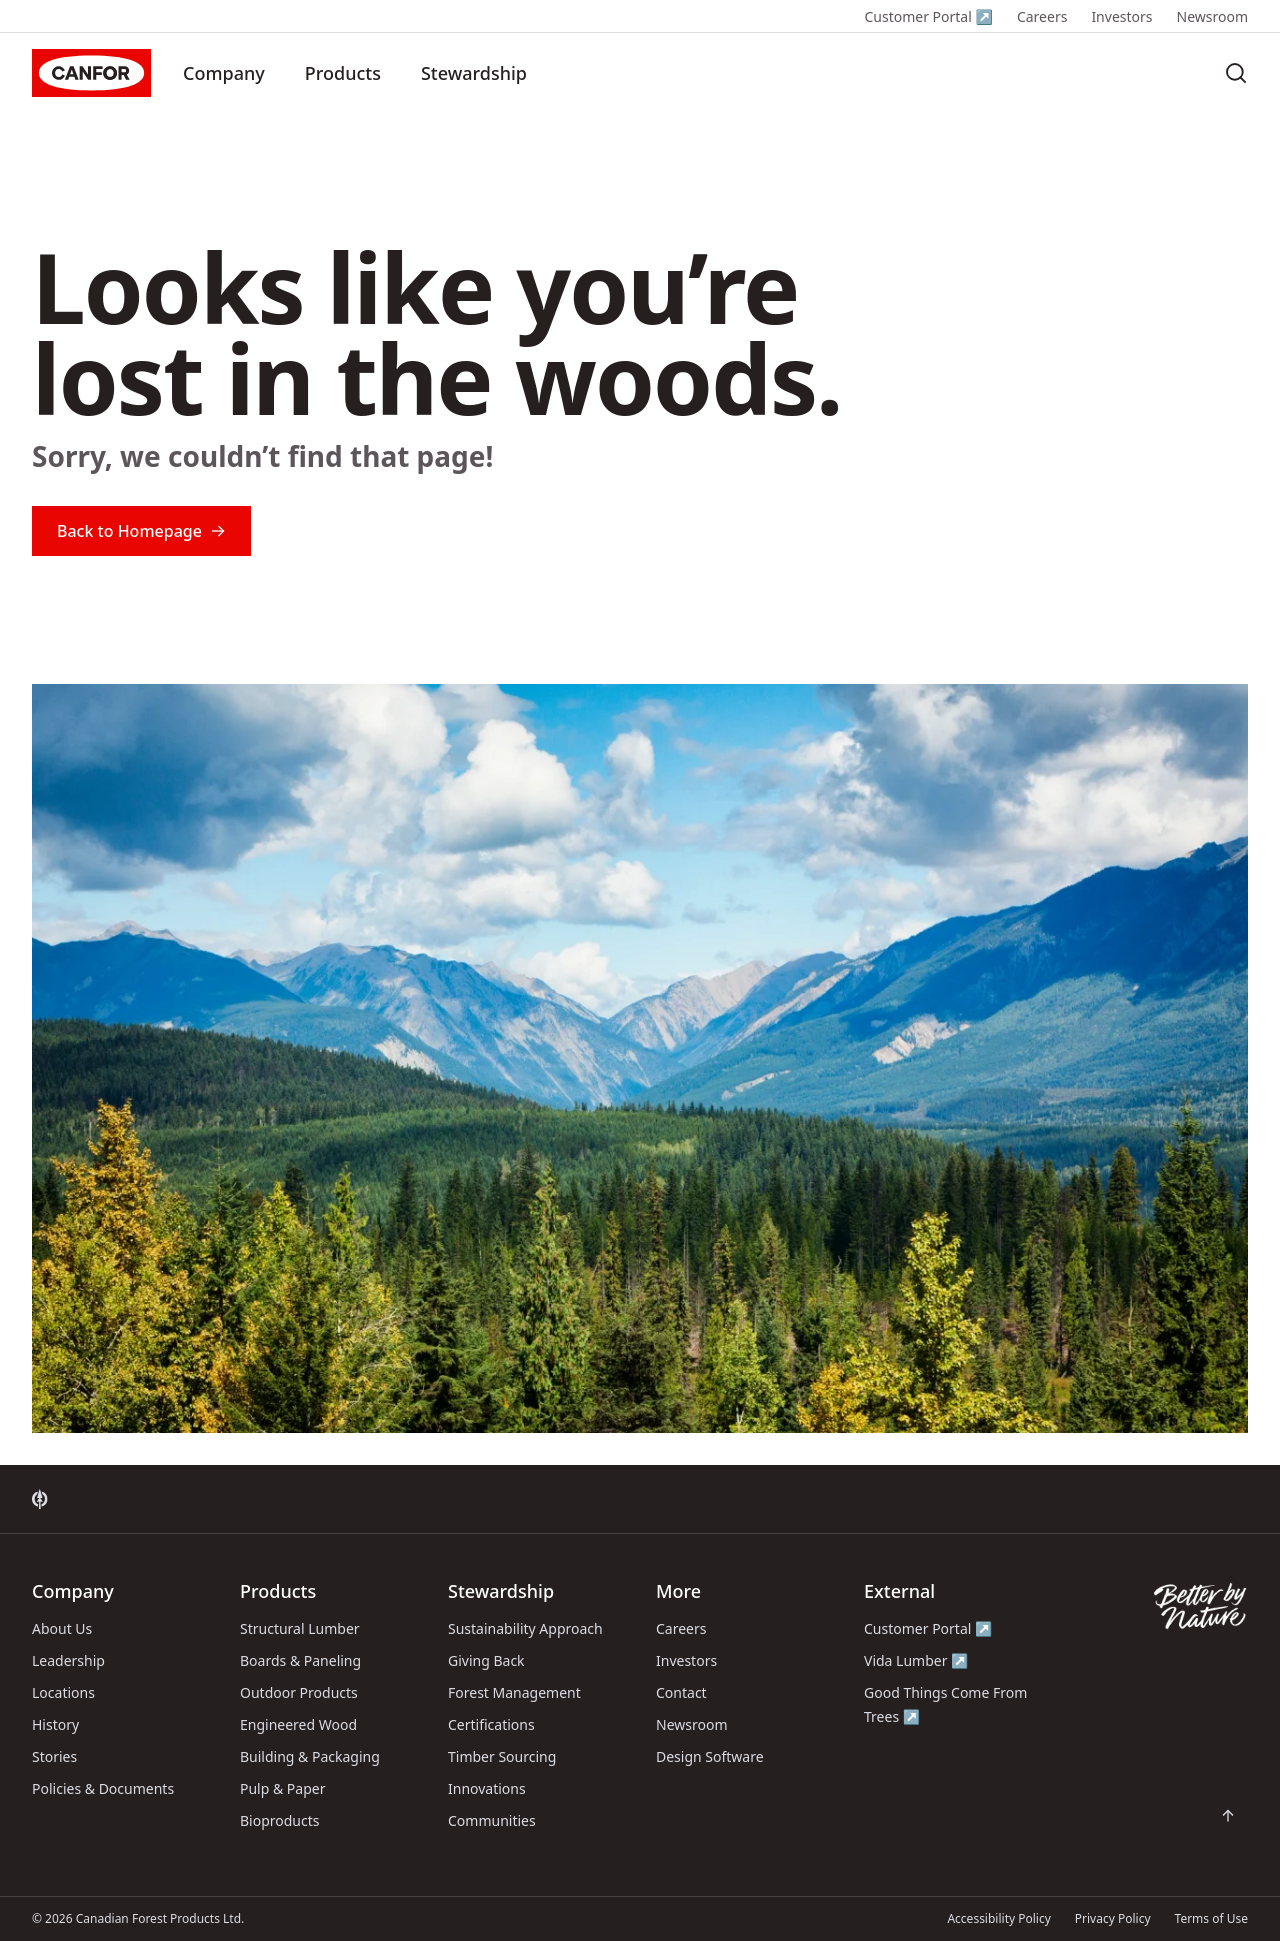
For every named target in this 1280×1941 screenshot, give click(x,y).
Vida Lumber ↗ (916, 1660)
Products (343, 73)
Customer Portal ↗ (928, 16)
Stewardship (474, 73)
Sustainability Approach (525, 1628)
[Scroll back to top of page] (1228, 1816)
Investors (1121, 16)
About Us (62, 1628)
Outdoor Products (299, 1692)
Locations (63, 1692)
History (55, 1724)
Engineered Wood (298, 1724)
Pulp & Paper (282, 1788)
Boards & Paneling (300, 1660)
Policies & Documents (103, 1788)
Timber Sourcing (502, 1756)
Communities (492, 1820)
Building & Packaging (310, 1756)
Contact (681, 1692)
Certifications (491, 1724)
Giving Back (486, 1660)
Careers (1042, 16)
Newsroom (1213, 16)
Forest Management (514, 1692)
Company (224, 73)
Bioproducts (280, 1820)
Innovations (487, 1788)
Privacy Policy (1113, 1918)
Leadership (68, 1660)
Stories (54, 1756)
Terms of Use (1211, 1918)
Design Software (710, 1756)
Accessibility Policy (998, 1918)
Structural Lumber (300, 1628)
